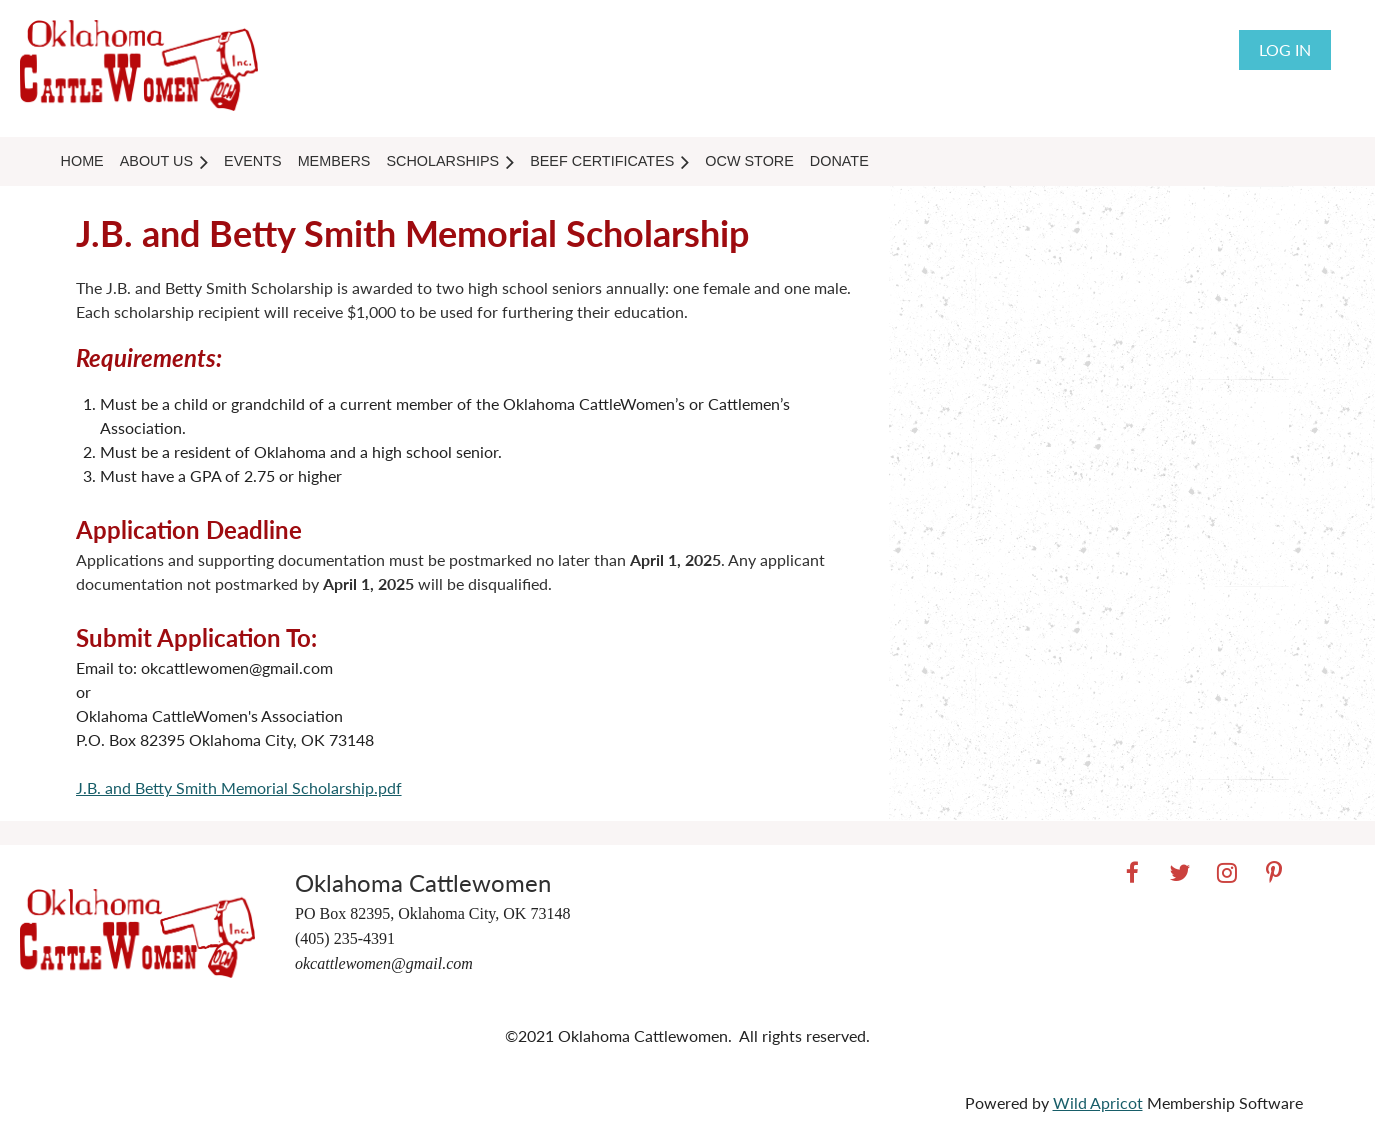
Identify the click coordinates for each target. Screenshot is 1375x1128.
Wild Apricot (1098, 1102)
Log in (1285, 49)
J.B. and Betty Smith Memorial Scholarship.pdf (239, 787)
